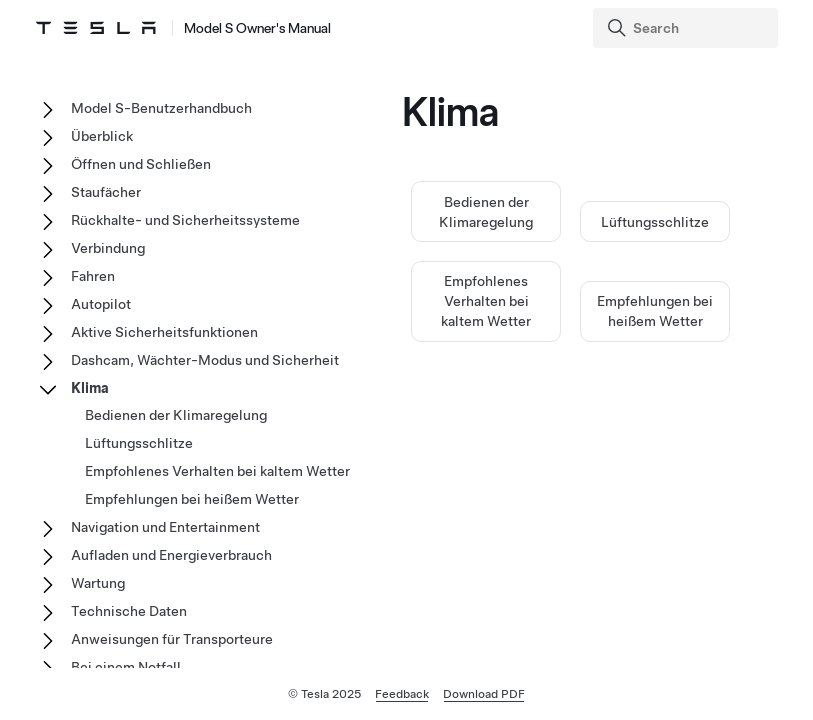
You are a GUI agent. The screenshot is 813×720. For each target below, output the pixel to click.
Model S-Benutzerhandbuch (161, 108)
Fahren (93, 276)
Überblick (102, 136)
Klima (90, 388)
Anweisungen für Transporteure (172, 639)
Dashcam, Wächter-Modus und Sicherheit (205, 360)
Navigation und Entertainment (165, 527)
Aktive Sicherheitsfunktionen (164, 332)
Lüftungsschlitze (655, 222)
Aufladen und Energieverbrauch (171, 555)
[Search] (687, 28)
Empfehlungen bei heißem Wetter (192, 499)
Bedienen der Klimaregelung (176, 415)
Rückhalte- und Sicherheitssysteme (185, 220)
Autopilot (101, 304)
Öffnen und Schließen (141, 164)
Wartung (98, 583)
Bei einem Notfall (126, 667)
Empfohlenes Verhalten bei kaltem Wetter (486, 301)
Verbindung (108, 248)
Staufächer (106, 192)
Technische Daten (129, 611)
